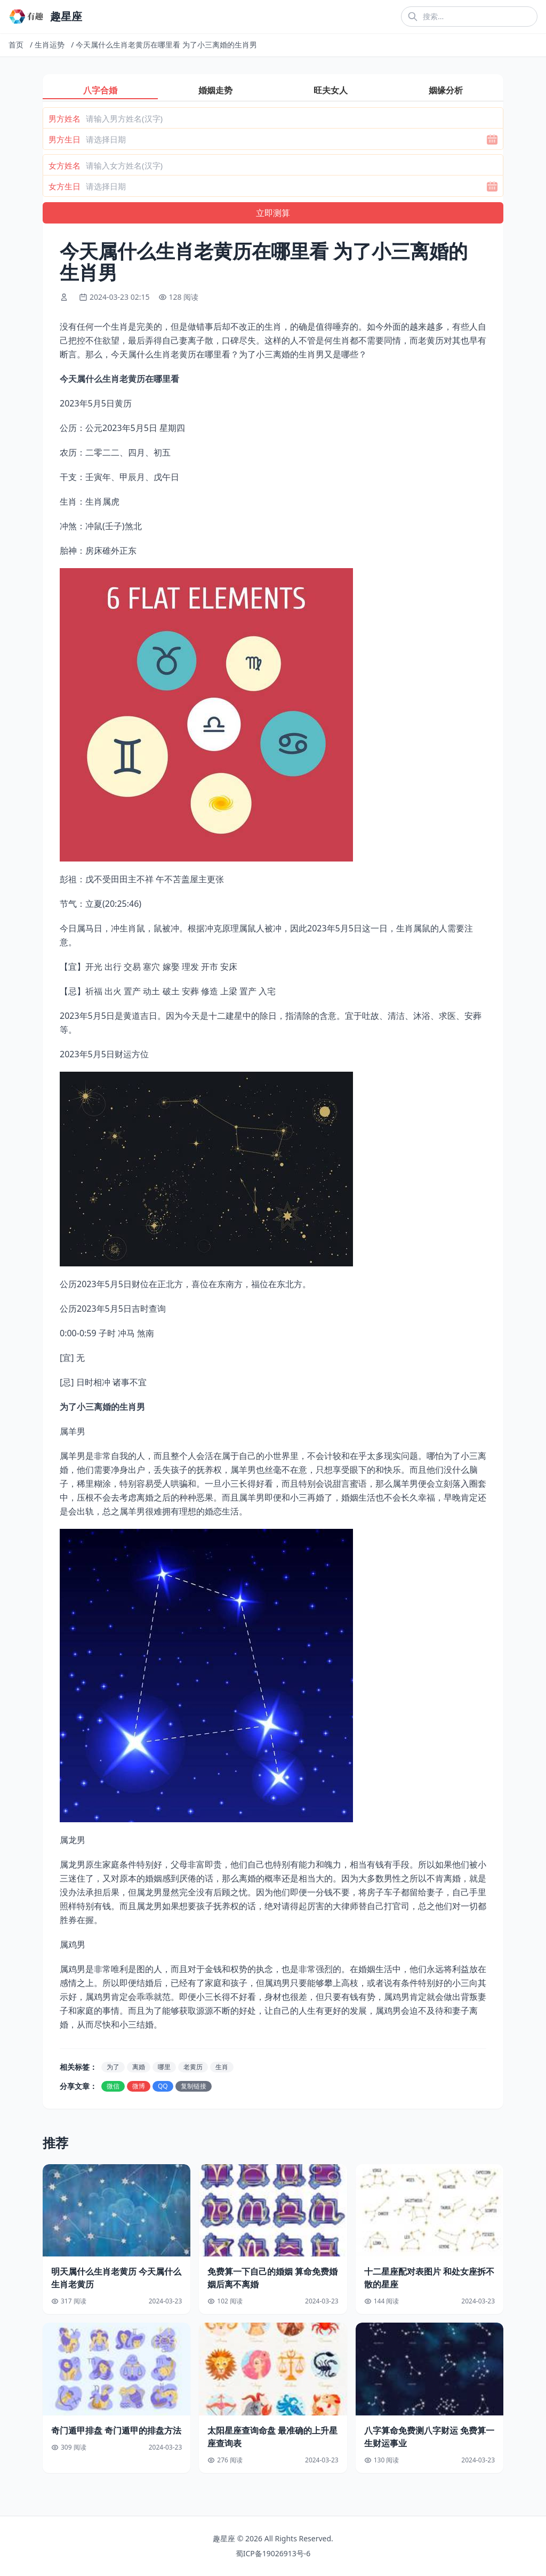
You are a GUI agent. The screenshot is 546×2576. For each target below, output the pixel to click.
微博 (138, 2086)
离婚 (138, 2066)
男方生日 (65, 139)
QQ (163, 2086)
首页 (16, 44)
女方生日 (65, 186)
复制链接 (193, 2086)
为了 (113, 2066)
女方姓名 (65, 165)
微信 (113, 2086)
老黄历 (193, 2066)
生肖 (221, 2066)
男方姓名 (65, 118)
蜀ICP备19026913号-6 (273, 2553)
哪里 (164, 2066)
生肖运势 (50, 44)
